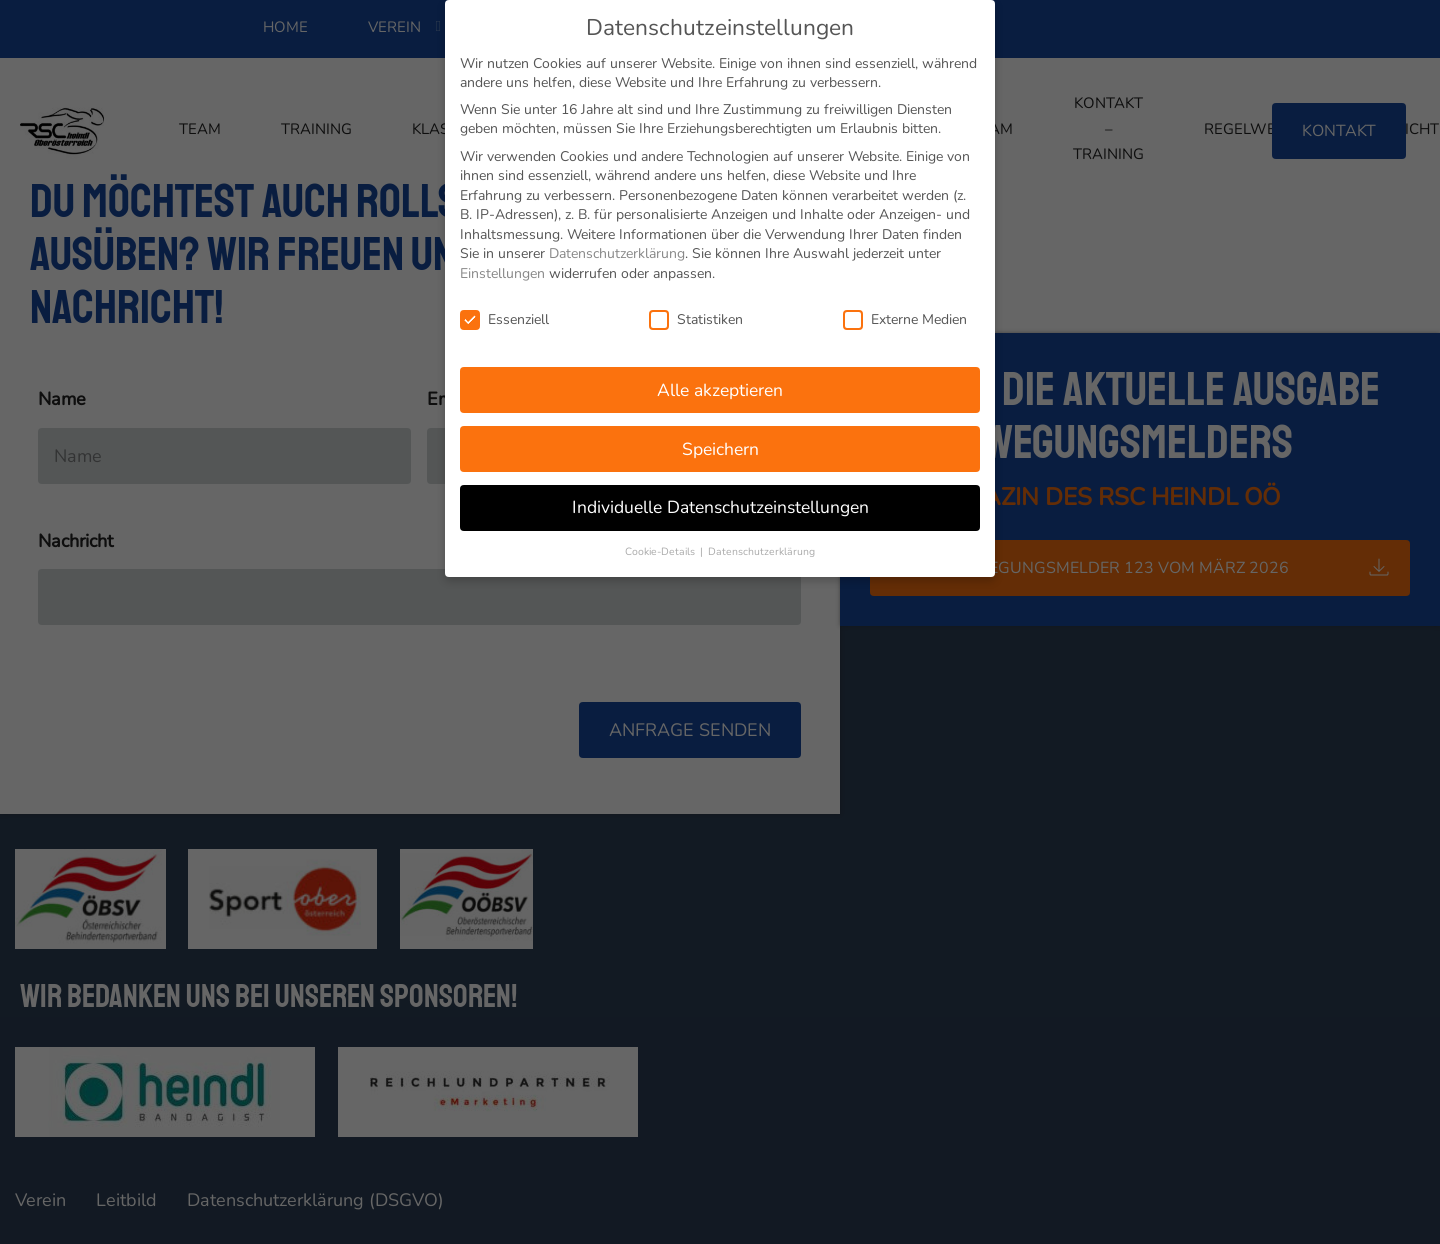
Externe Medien (905, 314)
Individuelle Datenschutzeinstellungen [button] (720, 503)
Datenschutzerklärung (617, 249)
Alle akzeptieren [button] (720, 385)
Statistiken (696, 314)
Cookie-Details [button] (661, 547)
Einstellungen (502, 269)
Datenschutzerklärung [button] (761, 547)
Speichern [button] (720, 444)
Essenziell (504, 314)
